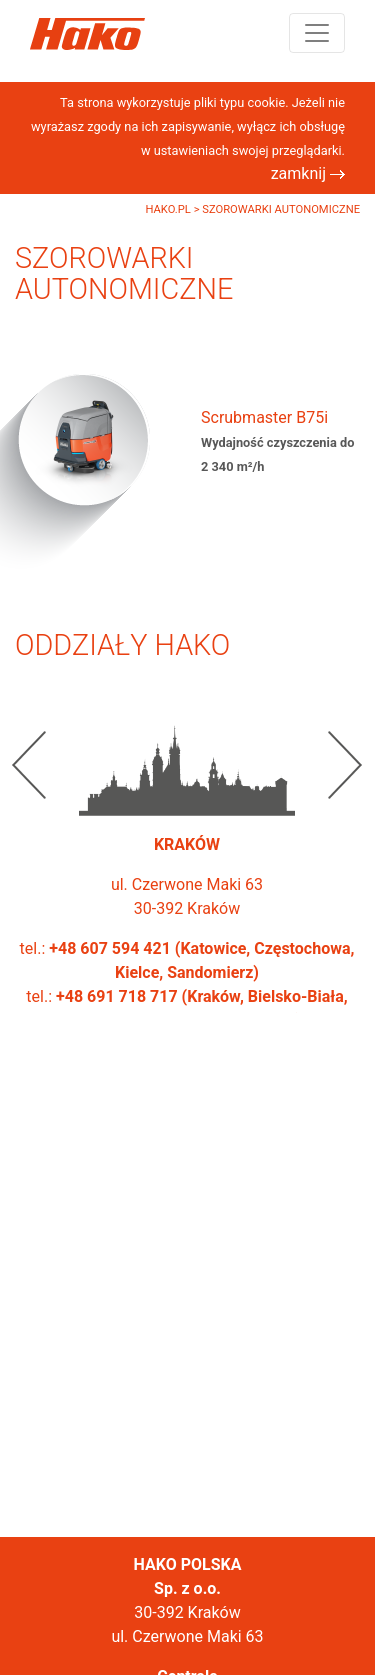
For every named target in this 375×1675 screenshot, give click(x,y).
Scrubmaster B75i (264, 417)
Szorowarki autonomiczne (281, 209)
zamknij (308, 173)
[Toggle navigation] (317, 33)
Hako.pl (169, 209)
